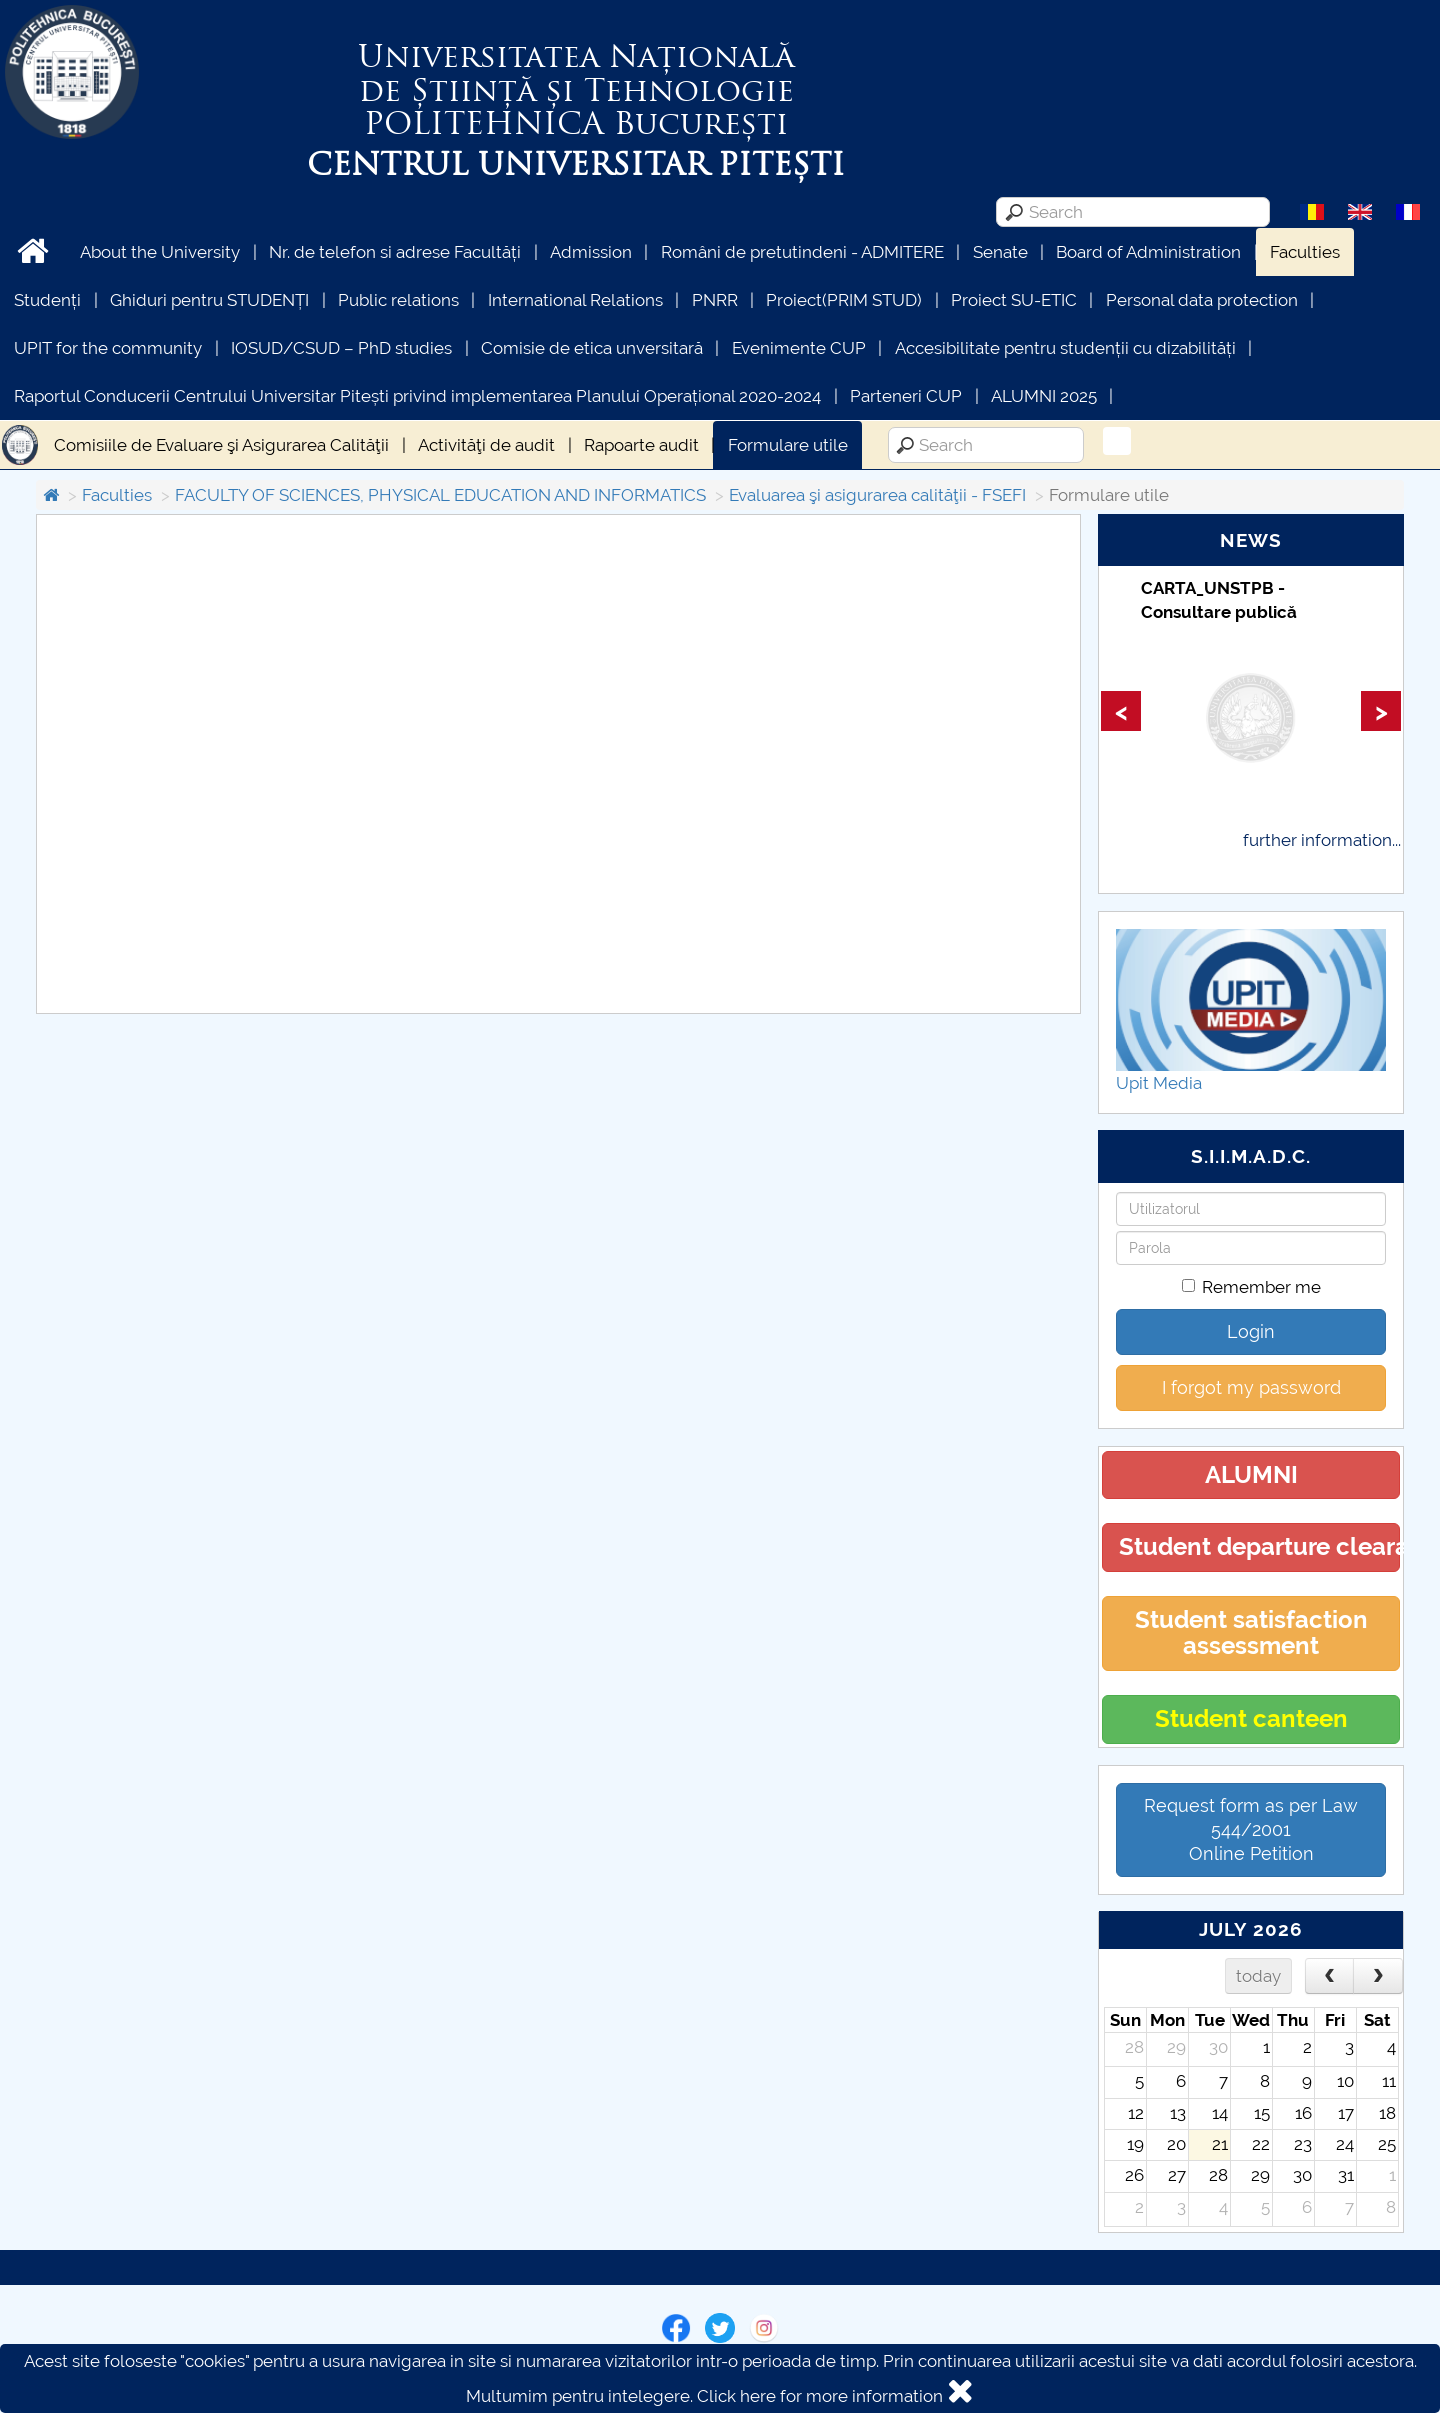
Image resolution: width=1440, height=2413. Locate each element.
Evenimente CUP (799, 348)
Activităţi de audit (486, 445)
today (1258, 1976)
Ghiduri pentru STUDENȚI (209, 300)
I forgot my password (1251, 1387)
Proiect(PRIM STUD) (844, 300)
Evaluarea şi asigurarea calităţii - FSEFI (877, 495)
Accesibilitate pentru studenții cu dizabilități (1065, 348)
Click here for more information (820, 2396)
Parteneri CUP (906, 396)
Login (1251, 1331)
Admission (591, 252)
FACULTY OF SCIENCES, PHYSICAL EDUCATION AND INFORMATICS (440, 495)
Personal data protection (1202, 300)
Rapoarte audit (641, 445)
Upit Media (1159, 1083)
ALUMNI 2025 (1044, 396)
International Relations (575, 300)
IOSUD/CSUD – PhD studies (341, 348)
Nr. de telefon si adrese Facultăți (395, 252)
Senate (1000, 252)
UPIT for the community (108, 348)
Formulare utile (788, 445)
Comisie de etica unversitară (592, 348)
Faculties (1305, 252)
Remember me (1251, 1287)
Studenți (47, 300)
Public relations (398, 300)
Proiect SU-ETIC (1014, 300)
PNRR (715, 300)
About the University (160, 252)
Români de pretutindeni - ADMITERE (802, 252)
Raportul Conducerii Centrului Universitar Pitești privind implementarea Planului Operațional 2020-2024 (417, 396)
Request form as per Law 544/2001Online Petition (1251, 1829)
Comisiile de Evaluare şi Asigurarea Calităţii (221, 445)
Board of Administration (1148, 252)
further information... (1322, 840)
